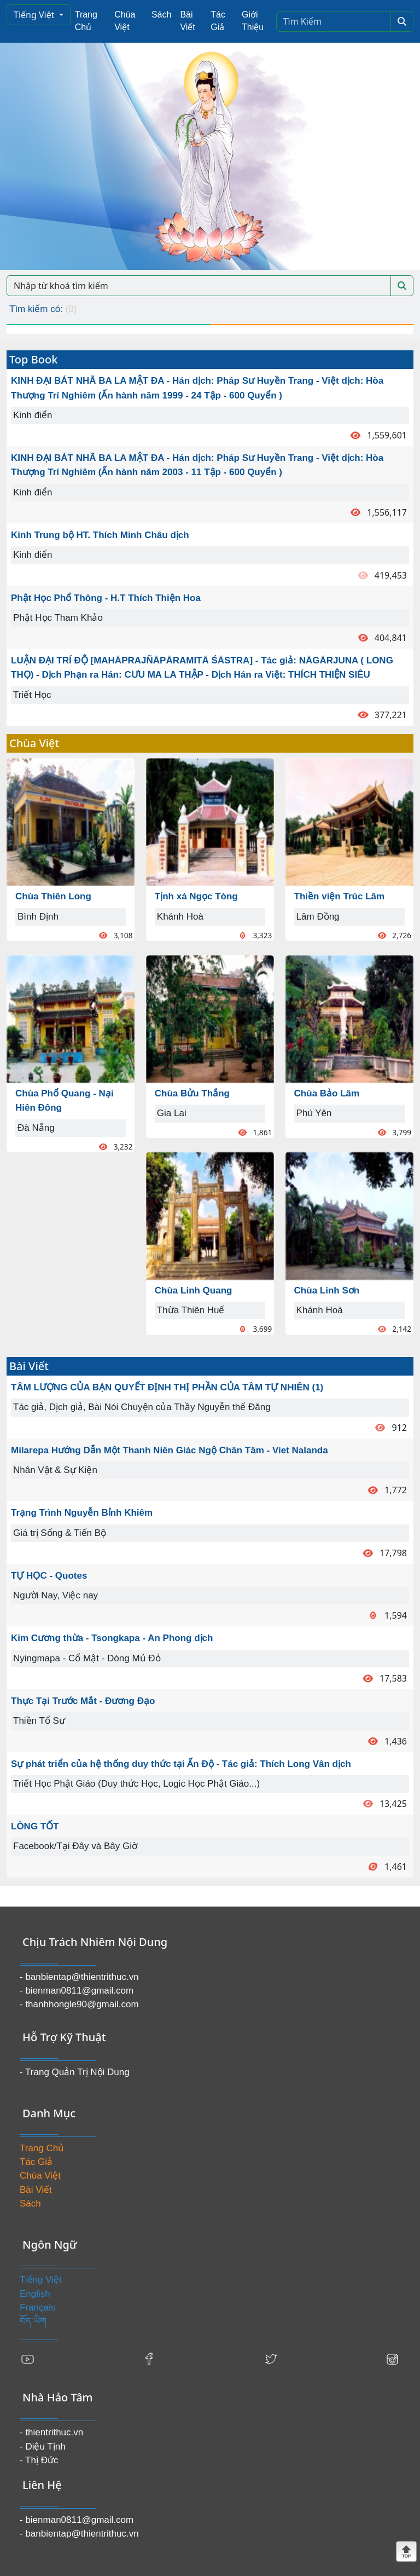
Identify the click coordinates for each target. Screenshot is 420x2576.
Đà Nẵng (36, 1128)
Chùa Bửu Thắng (192, 1093)
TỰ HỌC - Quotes (49, 1575)
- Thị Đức (39, 2460)
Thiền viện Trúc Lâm (339, 896)
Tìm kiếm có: (43, 309)
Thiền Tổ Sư (39, 1721)
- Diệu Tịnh (43, 2446)
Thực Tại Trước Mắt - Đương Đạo (83, 1701)
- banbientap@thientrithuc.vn (79, 1977)
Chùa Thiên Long (53, 896)
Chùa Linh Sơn (327, 1290)
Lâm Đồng (318, 916)
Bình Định (38, 916)
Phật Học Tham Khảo (58, 618)
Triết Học (32, 695)
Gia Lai (171, 1113)
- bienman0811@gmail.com (76, 1990)
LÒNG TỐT (35, 1826)
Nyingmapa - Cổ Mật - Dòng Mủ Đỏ (87, 1658)
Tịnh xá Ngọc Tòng (196, 896)
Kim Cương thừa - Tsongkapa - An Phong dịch (112, 1638)
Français (37, 2307)
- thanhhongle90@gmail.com (79, 2004)
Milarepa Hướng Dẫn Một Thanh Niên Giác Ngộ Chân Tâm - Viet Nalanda (169, 1450)
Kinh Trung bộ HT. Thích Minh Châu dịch (100, 535)
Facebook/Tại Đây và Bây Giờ (75, 1846)
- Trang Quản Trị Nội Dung (75, 2072)
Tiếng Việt (35, 15)
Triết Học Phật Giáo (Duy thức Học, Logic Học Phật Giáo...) (136, 1783)
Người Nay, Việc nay (55, 1595)
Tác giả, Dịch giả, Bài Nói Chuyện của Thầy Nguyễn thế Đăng (142, 1407)
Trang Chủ (86, 21)
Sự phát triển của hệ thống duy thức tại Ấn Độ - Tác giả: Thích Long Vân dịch (181, 1764)
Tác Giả (218, 21)
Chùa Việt (124, 21)
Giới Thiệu (253, 21)
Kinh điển (32, 415)
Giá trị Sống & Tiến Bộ (59, 1533)
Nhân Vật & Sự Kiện (55, 1470)
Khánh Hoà (180, 916)
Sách (161, 14)
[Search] (333, 21)
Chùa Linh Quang (193, 1290)
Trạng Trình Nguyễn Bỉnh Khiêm (82, 1513)
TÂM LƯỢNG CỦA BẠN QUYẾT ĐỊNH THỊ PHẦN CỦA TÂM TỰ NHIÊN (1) (167, 1387)
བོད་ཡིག (33, 2321)
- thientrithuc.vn (51, 2432)
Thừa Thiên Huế (191, 1310)
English (35, 2294)
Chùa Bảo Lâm (327, 1093)
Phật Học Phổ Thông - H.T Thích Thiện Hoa (106, 598)
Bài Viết (187, 21)
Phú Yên (314, 1113)
